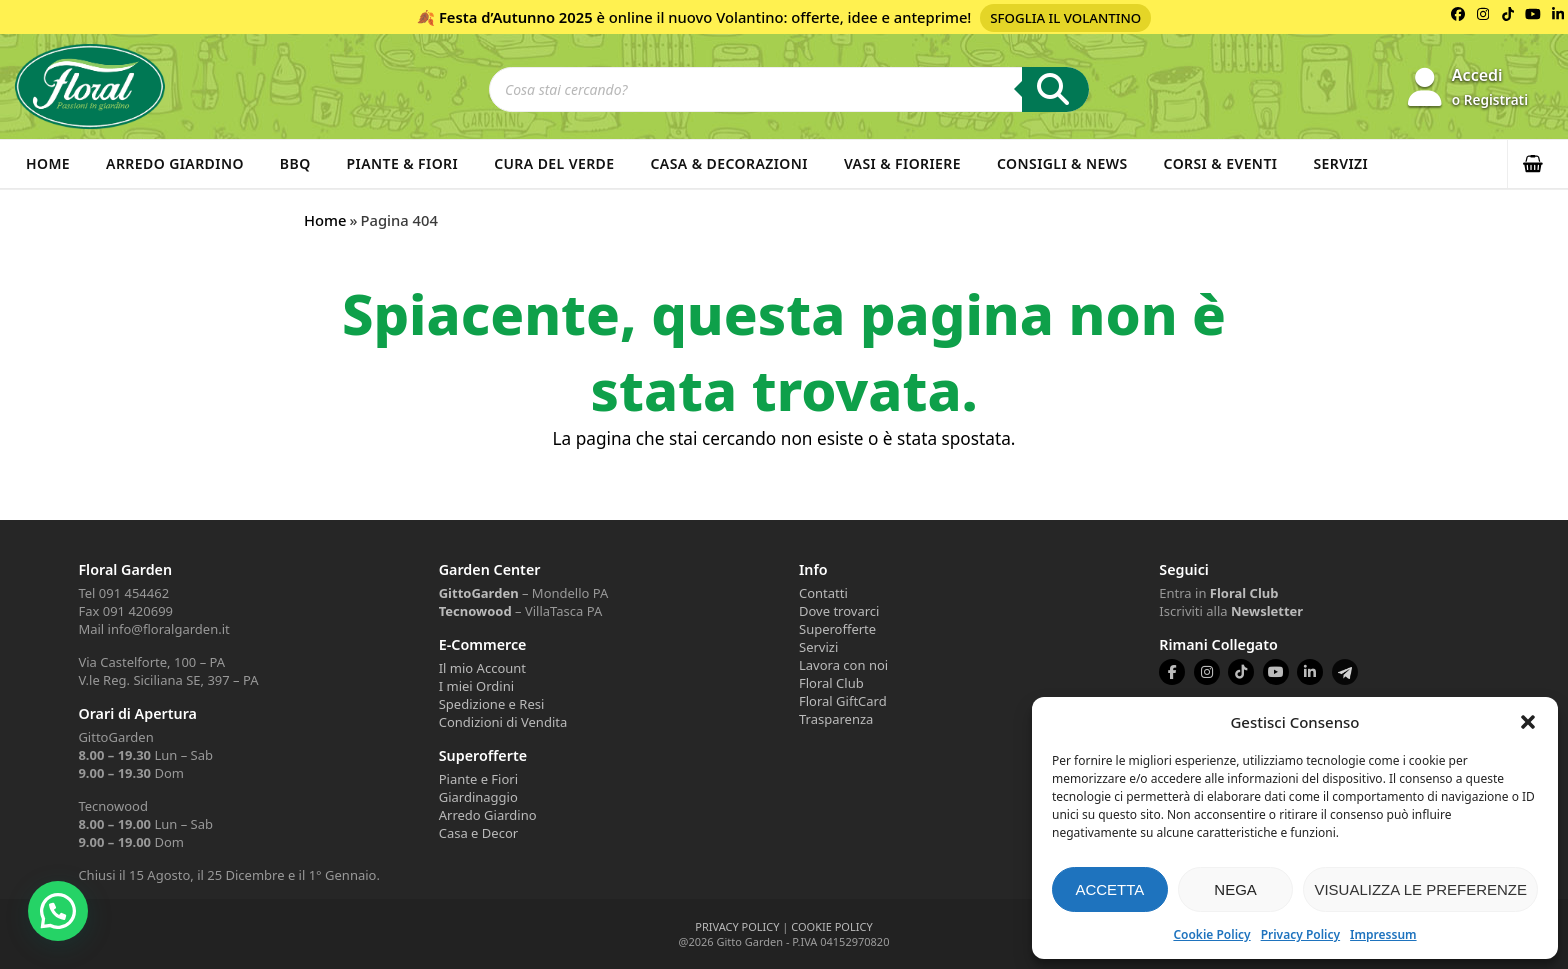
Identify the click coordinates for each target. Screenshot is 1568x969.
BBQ (295, 163)
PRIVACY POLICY (737, 926)
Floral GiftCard (843, 701)
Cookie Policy (1211, 934)
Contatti (823, 593)
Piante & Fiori (403, 163)
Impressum (1383, 934)
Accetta (1109, 889)
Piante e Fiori (478, 779)
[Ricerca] (1055, 89)
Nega (1235, 889)
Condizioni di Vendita (503, 722)
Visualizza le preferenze (1420, 889)
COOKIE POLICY (831, 926)
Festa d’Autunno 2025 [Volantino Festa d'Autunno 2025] (516, 17)
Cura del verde (554, 163)
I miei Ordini (476, 686)
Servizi (1340, 163)
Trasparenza (836, 719)
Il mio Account (482, 668)
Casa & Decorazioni (729, 163)
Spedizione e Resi (492, 704)
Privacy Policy (1300, 934)
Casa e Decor (478, 833)
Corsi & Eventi (1221, 163)
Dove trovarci (839, 611)
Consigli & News (1062, 163)
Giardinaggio (478, 797)
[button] (1528, 722)
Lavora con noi (843, 665)
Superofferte (837, 629)
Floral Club (831, 683)
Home (48, 163)
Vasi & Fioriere (902, 163)
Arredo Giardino (175, 163)
